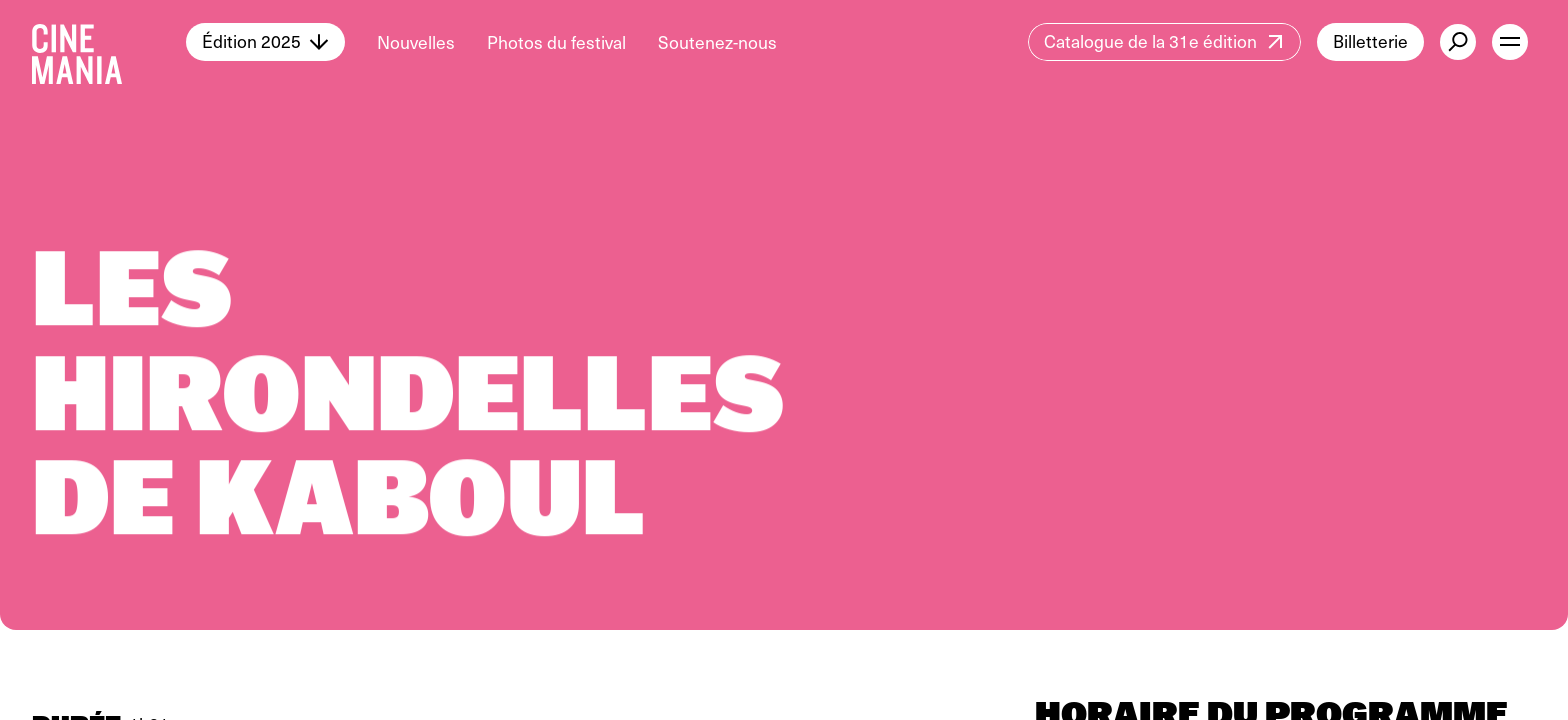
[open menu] (1510, 42)
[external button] (1458, 42)
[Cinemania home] (109, 42)
